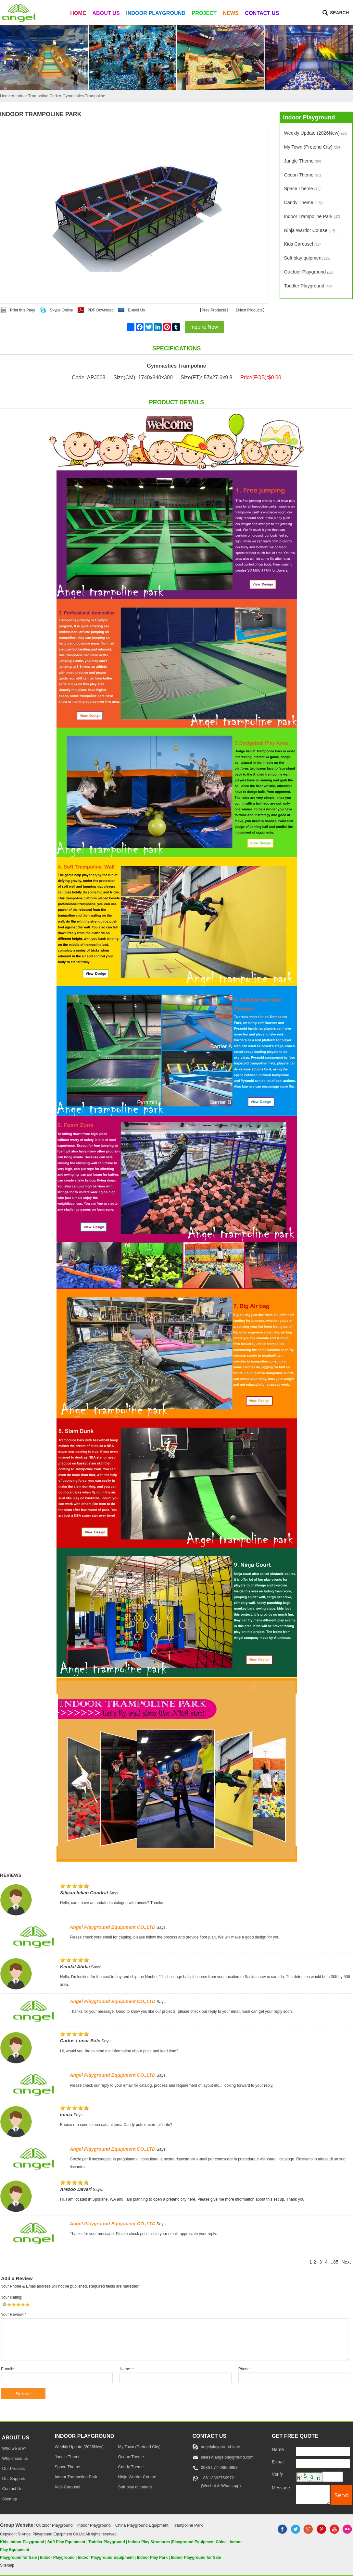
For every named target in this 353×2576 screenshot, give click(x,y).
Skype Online (61, 310)
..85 (334, 2262)
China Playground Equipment (142, 2525)
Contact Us (262, 13)
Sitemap (9, 2499)
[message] (313, 2494)
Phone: (244, 2369)
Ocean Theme (302, 174)
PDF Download (100, 310)
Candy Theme (303, 202)
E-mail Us (136, 310)
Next (346, 2262)
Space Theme (302, 188)
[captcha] (332, 2477)
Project (204, 13)
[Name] (323, 2451)
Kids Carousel (302, 244)
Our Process (13, 2468)
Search (339, 12)
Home (78, 13)
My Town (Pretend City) (312, 147)
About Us (106, 13)
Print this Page (22, 310)
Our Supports (14, 2478)
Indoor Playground (155, 13)
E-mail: (8, 2369)
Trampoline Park (188, 2525)
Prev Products (214, 310)
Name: (126, 2369)
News (231, 13)
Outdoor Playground (308, 271)
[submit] (341, 2495)
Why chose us (15, 2458)
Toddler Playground (308, 285)
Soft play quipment (307, 258)
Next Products (250, 310)
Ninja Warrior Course (309, 230)
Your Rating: (11, 2297)
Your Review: (13, 2314)
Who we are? (14, 2448)
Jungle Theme (302, 161)
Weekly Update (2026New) (315, 133)
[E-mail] (323, 2463)
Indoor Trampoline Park (312, 216)
